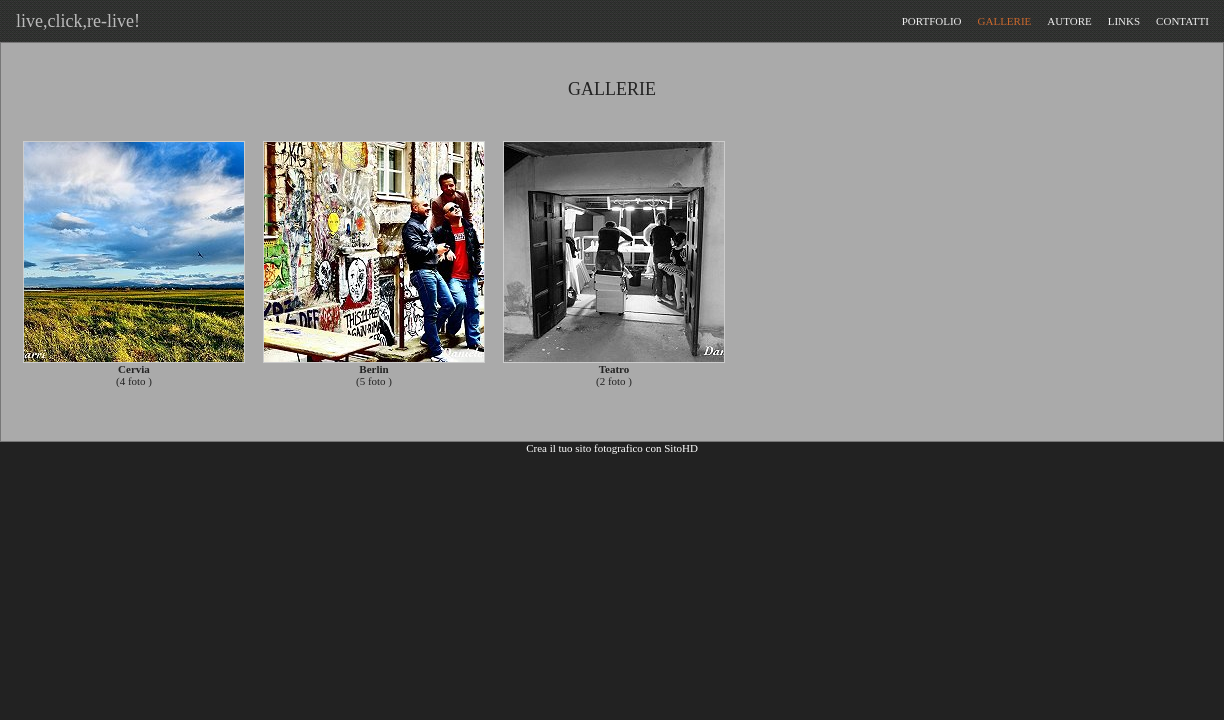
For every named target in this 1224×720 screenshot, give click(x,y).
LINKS (1124, 21)
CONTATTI (1182, 21)
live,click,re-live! (73, 21)
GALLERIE (1005, 21)
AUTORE (1069, 21)
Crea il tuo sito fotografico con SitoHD (612, 448)
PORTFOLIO (932, 21)
